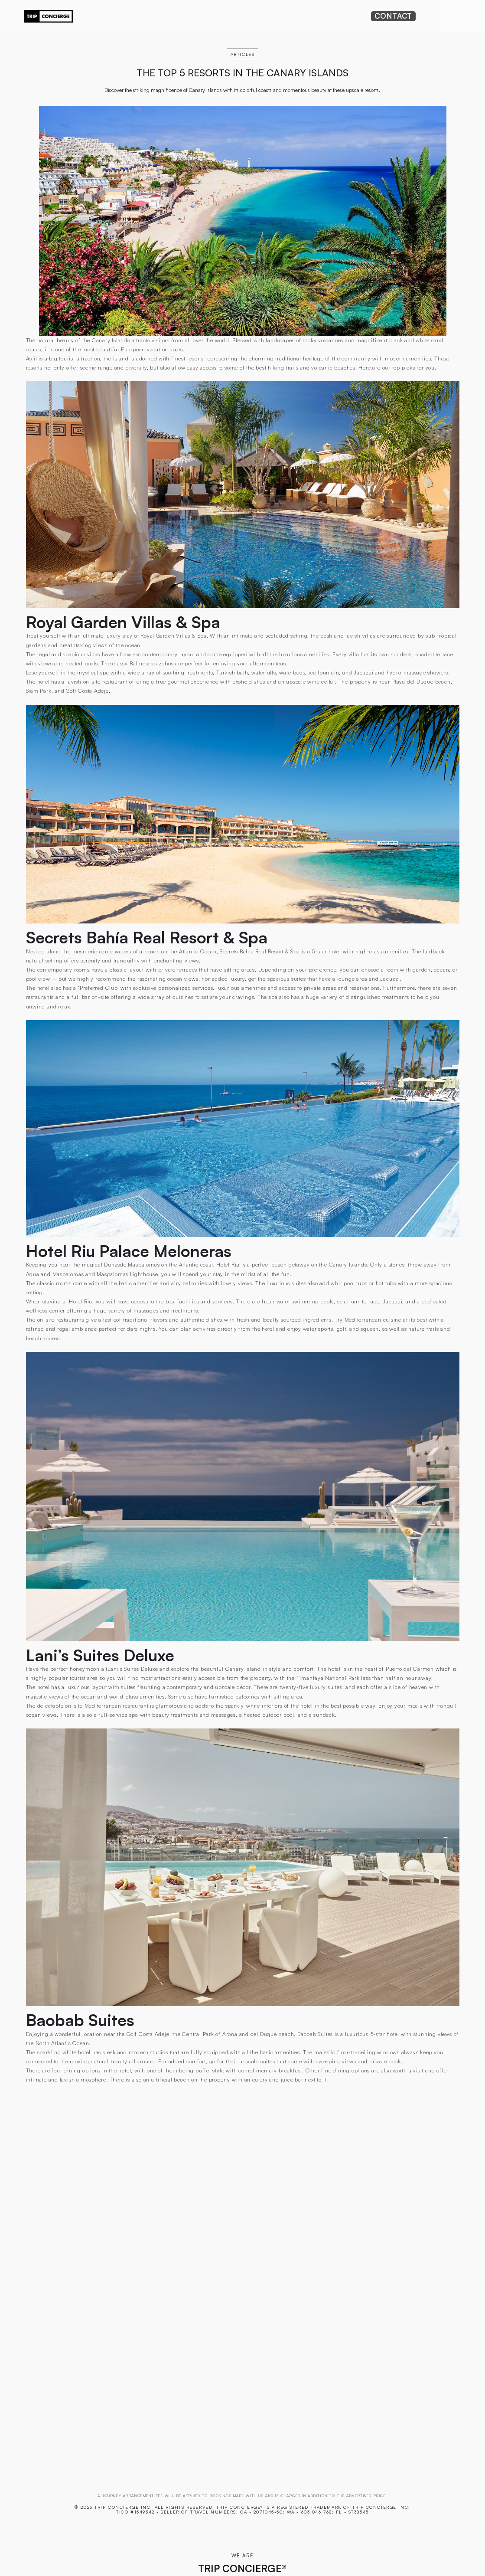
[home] (48, 16)
